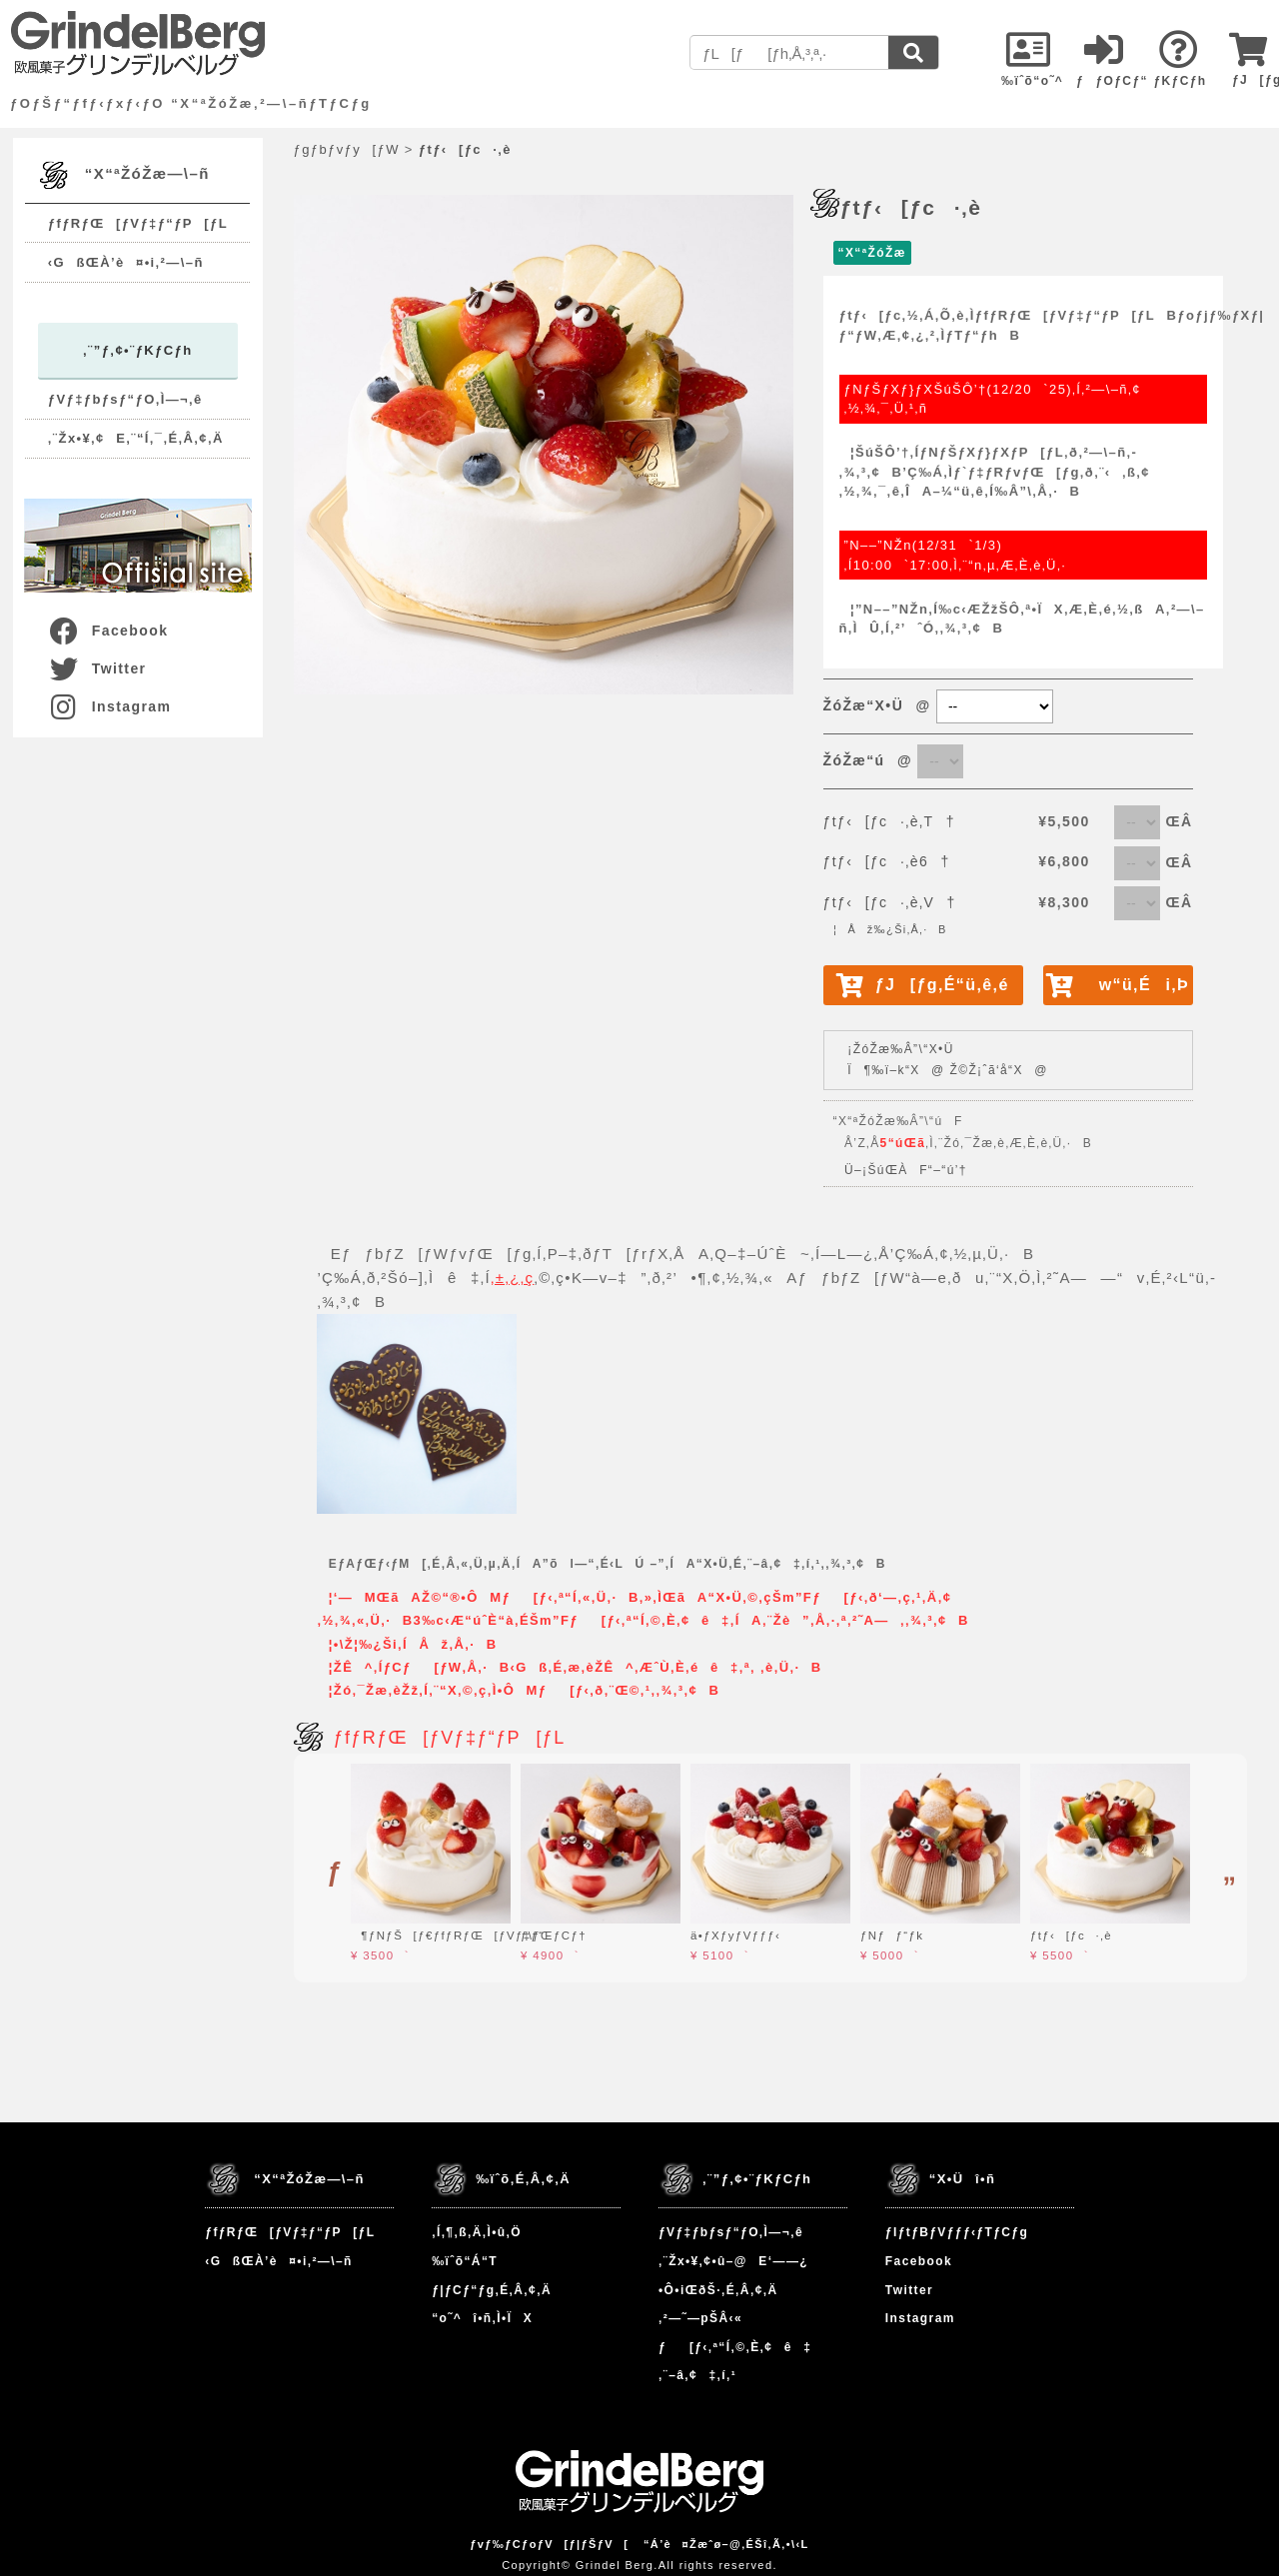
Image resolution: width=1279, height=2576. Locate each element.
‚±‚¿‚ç (512, 1277)
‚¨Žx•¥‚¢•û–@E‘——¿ (733, 2261)
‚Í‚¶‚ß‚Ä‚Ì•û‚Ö (477, 2232)
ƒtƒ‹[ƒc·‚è (1071, 1935)
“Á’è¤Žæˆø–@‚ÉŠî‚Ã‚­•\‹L (726, 2544)
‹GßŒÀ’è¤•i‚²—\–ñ (126, 262)
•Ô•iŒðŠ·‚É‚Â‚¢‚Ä (717, 2290)
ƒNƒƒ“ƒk (892, 1935)
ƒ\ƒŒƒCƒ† (554, 1935)
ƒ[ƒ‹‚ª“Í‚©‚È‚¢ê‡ (734, 2347)
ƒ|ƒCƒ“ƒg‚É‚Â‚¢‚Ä (492, 2290)
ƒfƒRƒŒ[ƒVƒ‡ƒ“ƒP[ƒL (138, 223)
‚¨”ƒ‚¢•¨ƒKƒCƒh (137, 350)
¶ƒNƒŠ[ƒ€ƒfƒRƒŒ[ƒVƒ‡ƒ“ (448, 1935)
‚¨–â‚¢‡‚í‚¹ (697, 2375)
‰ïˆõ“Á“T (465, 2261)
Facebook (108, 631)
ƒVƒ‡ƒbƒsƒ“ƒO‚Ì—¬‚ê (125, 399)
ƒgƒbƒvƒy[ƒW (347, 149)
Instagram (109, 706)
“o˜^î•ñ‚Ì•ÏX (482, 2318)
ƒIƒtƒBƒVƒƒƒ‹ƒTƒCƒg (956, 2232)
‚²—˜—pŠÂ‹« (700, 2318)
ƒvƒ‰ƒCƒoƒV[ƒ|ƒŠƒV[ (549, 2544)
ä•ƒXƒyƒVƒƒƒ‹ (735, 1935)
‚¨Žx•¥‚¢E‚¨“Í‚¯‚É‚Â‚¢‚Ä (136, 438)
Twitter (97, 668)
